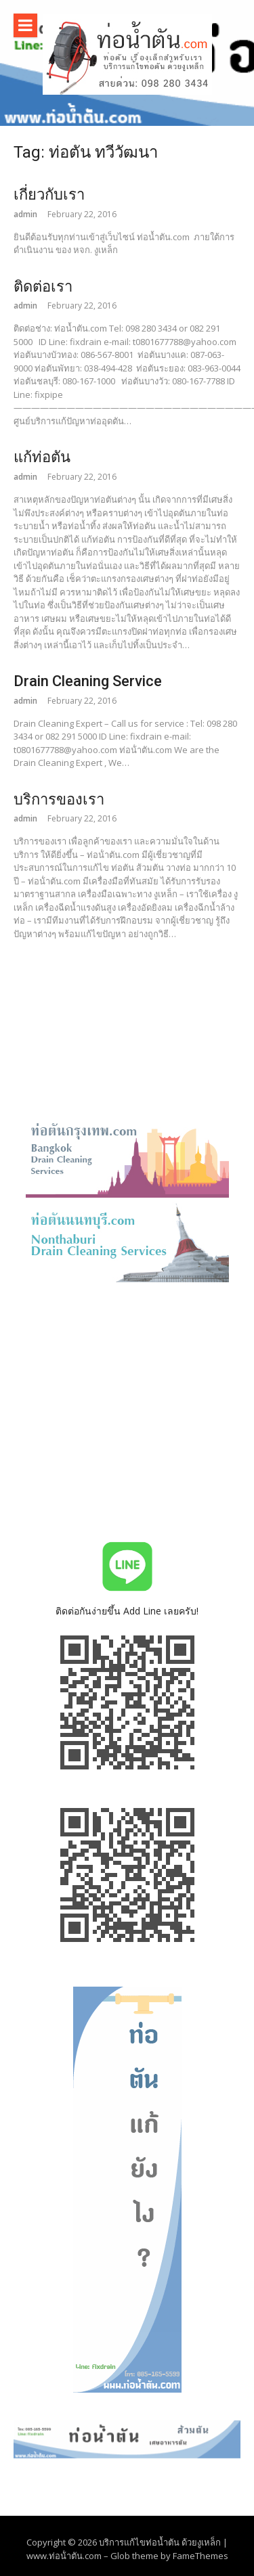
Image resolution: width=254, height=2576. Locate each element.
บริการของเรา (59, 799)
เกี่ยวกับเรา (49, 194)
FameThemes (200, 2556)
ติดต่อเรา (43, 286)
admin (25, 214)
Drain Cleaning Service (88, 681)
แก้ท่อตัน (42, 457)
